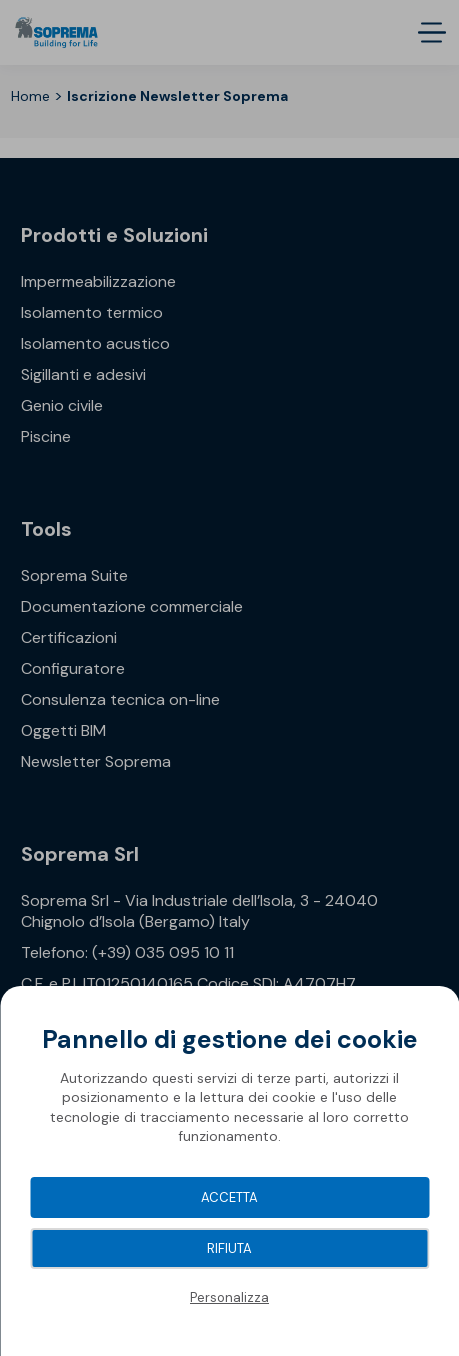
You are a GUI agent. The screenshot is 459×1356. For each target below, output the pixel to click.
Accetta (229, 1197)
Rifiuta (229, 1248)
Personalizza (229, 1297)
